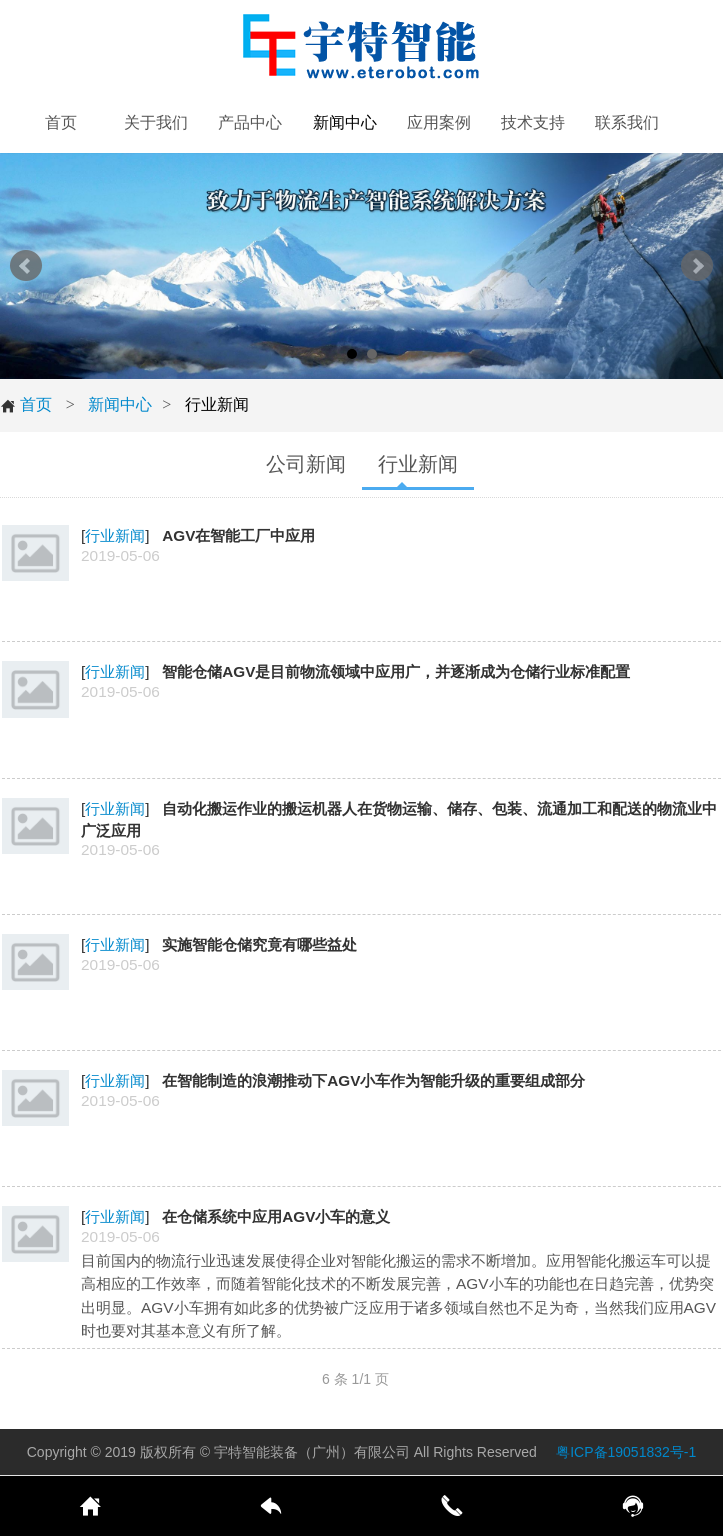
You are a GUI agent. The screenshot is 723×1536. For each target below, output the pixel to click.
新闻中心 (120, 404)
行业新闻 (115, 535)
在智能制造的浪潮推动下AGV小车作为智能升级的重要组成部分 (373, 1080)
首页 (26, 405)
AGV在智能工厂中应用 (238, 535)
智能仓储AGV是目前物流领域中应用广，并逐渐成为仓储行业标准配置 (396, 671)
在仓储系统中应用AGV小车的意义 (276, 1216)
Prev (26, 266)
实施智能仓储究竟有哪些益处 (259, 944)
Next (697, 266)
